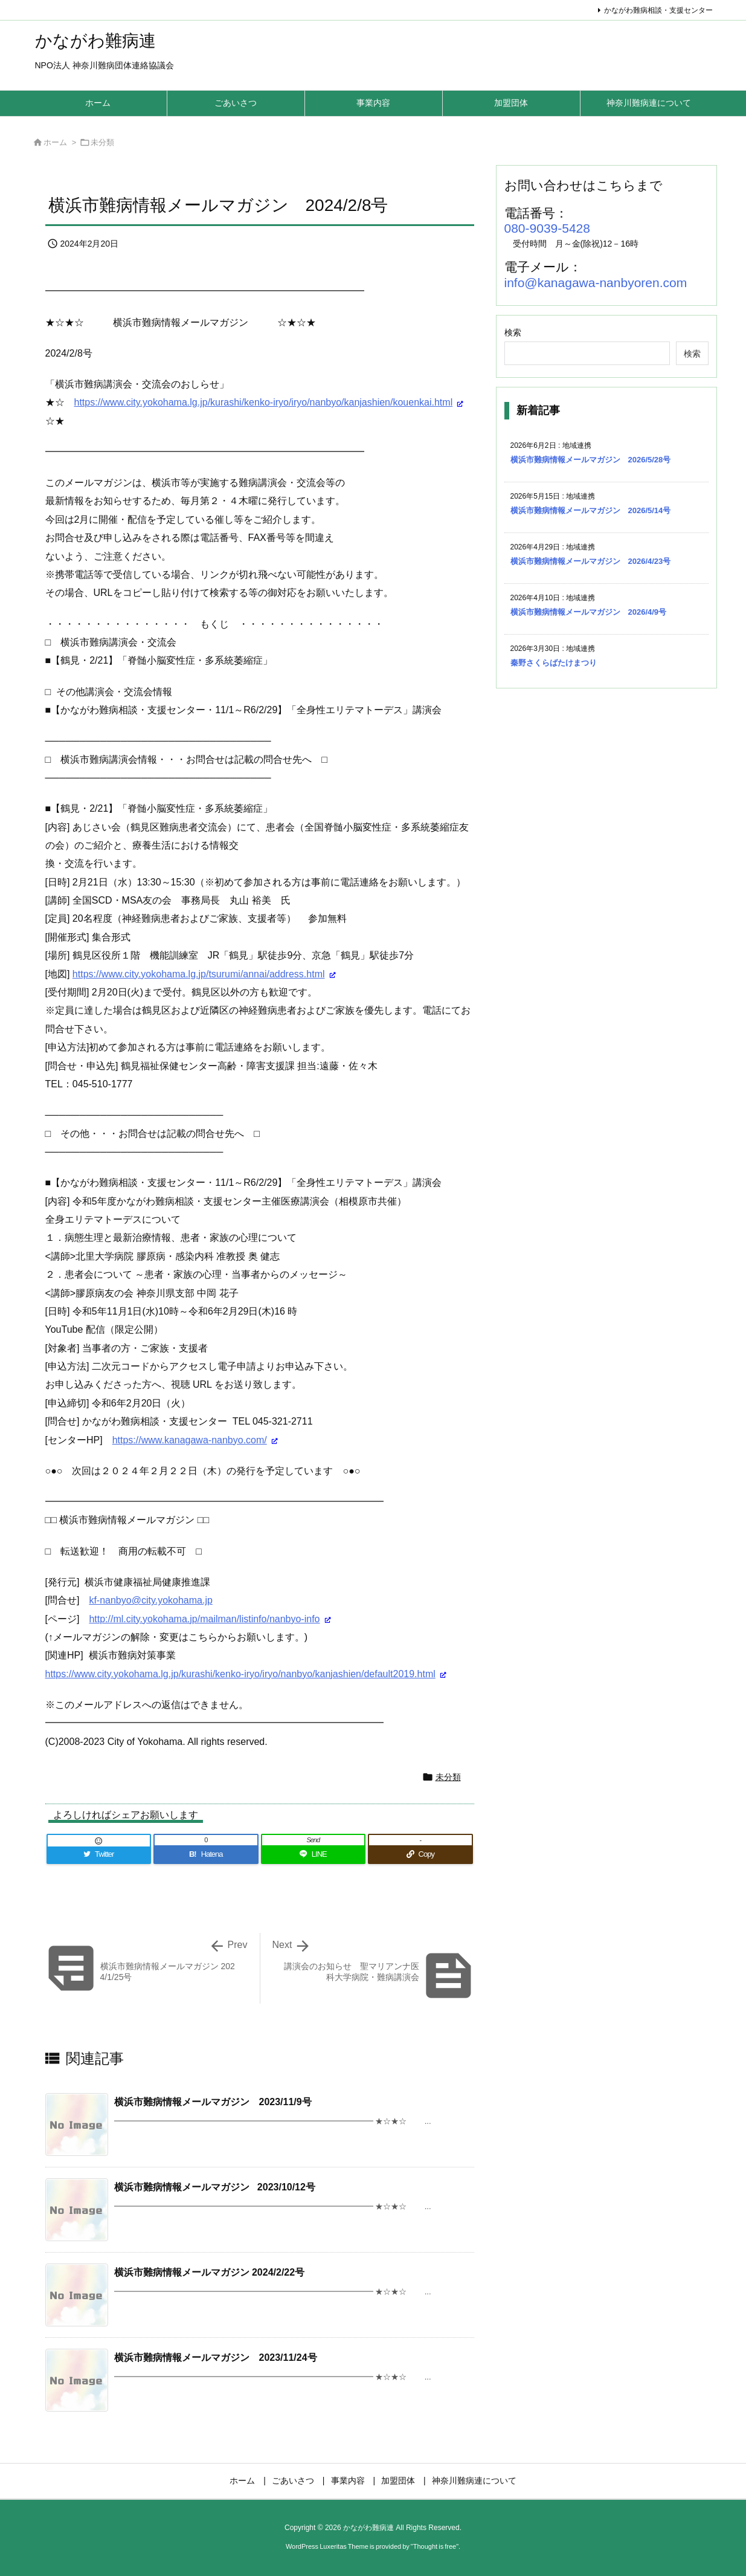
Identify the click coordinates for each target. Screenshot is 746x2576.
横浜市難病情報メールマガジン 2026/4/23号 (590, 561)
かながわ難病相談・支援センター (658, 10)
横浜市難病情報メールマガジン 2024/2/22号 (209, 2272)
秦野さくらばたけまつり (553, 662)
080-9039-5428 (547, 228)
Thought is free (434, 2546)
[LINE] (313, 1854)
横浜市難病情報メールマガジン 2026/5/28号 (590, 459)
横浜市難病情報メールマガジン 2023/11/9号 (213, 2102)
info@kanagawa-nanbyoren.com (595, 283)
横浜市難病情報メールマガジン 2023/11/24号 (215, 2357)
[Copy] (420, 1854)
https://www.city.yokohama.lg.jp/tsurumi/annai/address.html (198, 974)
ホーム (55, 142)
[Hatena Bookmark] (206, 1854)
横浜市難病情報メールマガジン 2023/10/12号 (214, 2187)
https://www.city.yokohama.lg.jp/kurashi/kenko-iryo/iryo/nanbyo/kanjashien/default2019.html (240, 1674)
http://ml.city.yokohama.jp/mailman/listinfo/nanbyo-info (204, 1619)
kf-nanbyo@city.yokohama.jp (150, 1600)
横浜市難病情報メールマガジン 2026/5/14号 (590, 510)
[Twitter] (99, 1854)
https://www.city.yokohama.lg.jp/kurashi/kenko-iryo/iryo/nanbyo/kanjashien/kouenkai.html (263, 402)
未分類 (102, 142)
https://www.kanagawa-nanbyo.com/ (189, 1440)
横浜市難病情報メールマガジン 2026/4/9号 (588, 611)
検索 (512, 332)
